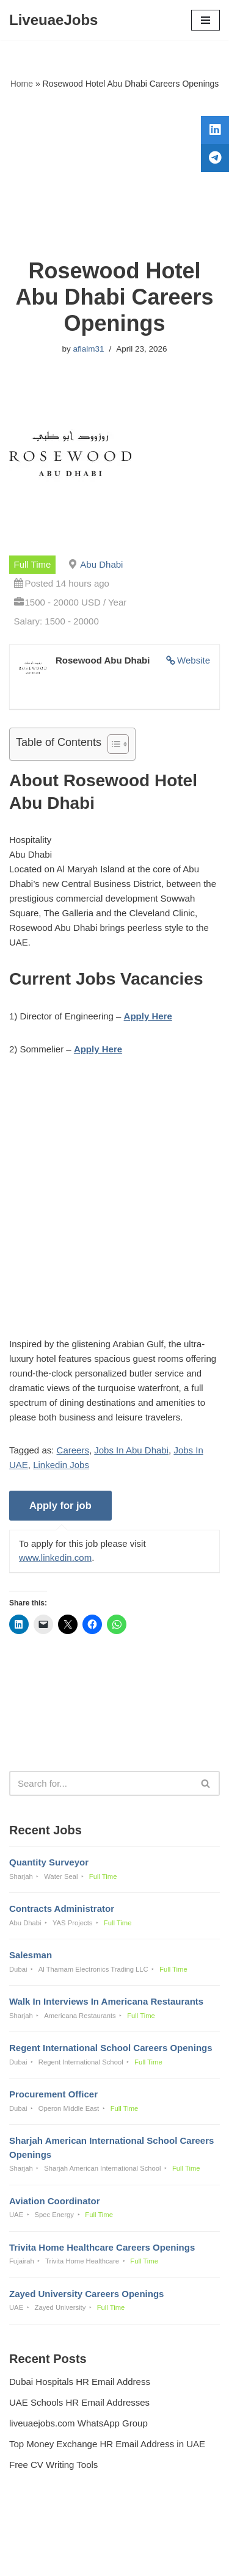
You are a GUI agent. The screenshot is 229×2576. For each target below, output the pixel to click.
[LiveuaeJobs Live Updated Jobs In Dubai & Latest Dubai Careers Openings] (53, 20)
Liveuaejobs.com (71, 2558)
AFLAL (178, 2558)
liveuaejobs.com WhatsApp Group (78, 2423)
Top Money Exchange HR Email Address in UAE (107, 2444)
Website (193, 660)
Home (21, 84)
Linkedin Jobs (61, 1465)
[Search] (100, 1783)
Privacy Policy (40, 2533)
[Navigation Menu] (205, 20)
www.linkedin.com (55, 1557)
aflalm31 (88, 348)
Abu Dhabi (101, 564)
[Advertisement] (114, 174)
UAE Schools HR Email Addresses (79, 2402)
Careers (73, 1450)
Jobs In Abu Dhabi (131, 1450)
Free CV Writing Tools (53, 2464)
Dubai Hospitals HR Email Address (79, 2381)
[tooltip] (215, 130)
